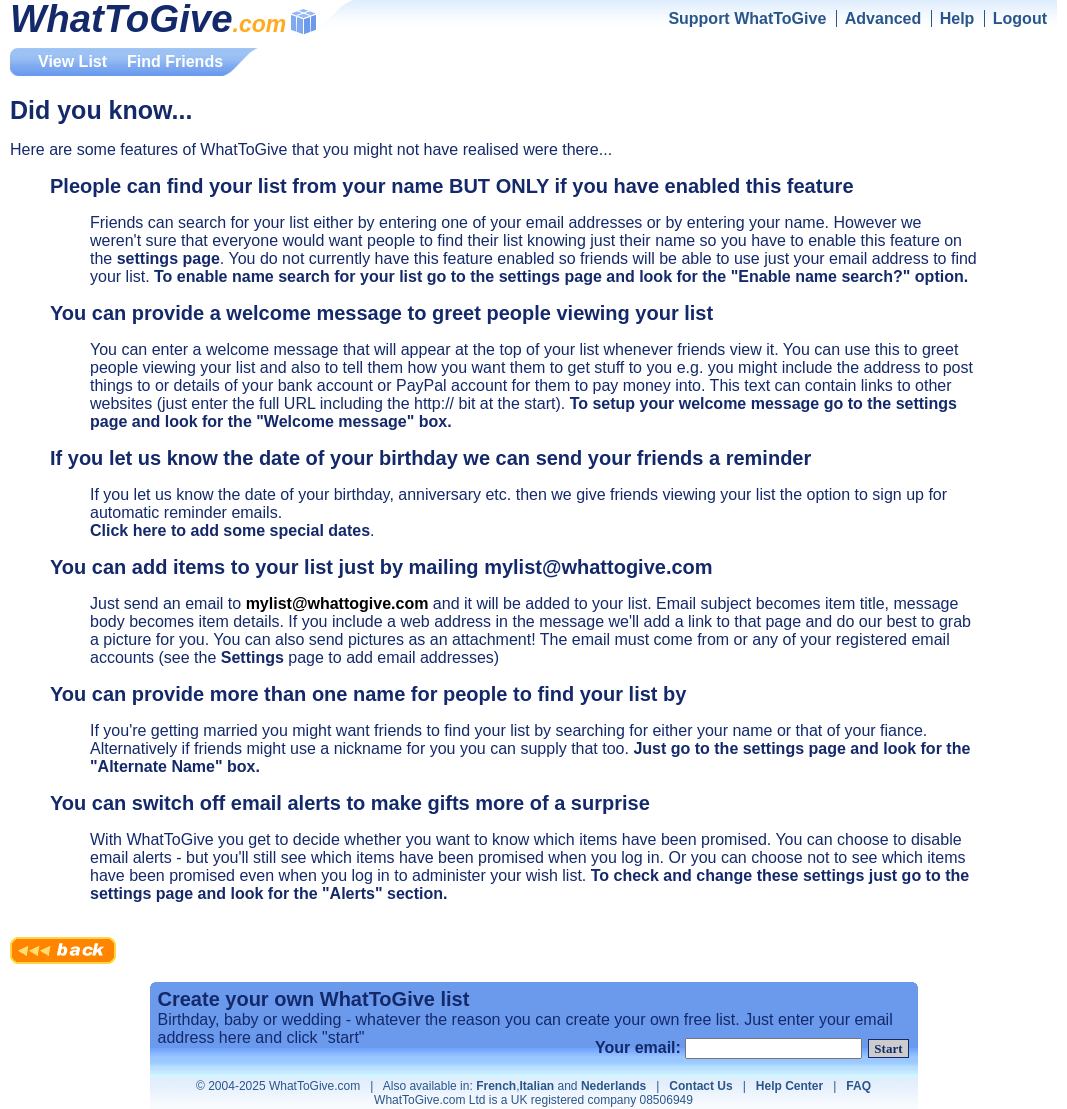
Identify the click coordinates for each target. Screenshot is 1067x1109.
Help (957, 18)
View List (72, 61)
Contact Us (700, 1086)
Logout (1020, 18)
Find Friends (175, 61)
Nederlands (613, 1086)
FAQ (858, 1086)
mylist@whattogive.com (337, 603)
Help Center (789, 1086)
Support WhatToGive (747, 18)
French (496, 1086)
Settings (252, 657)
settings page (168, 258)
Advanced (883, 18)
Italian (536, 1086)
